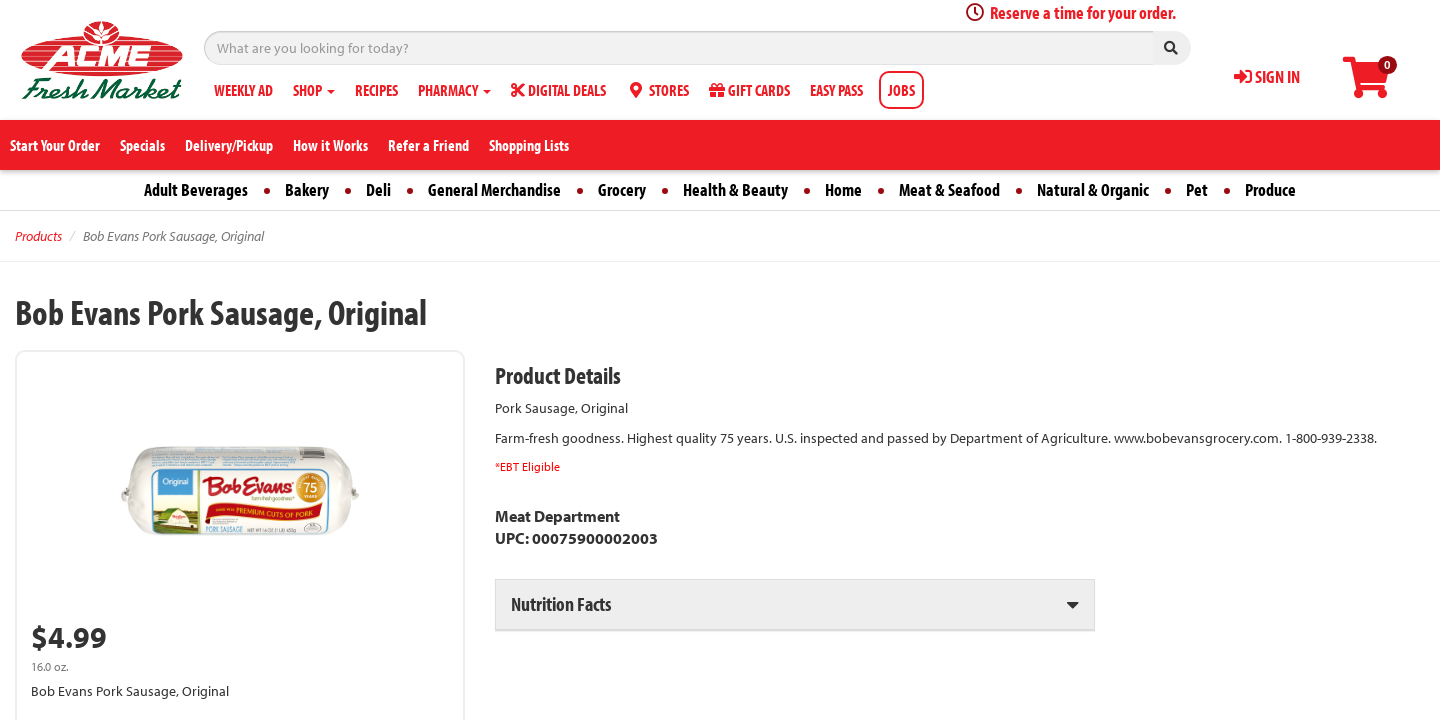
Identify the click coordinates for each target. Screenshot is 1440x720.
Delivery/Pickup (229, 145)
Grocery (622, 189)
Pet (1197, 189)
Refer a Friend (428, 145)
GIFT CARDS (749, 90)
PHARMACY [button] (454, 90)
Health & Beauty (735, 189)
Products (38, 236)
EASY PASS (836, 90)
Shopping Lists (529, 145)
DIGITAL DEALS (558, 90)
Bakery (307, 189)
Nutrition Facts (561, 603)
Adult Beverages (196, 189)
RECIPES (376, 90)
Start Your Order (55, 145)
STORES (657, 90)
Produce (1270, 189)
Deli (378, 189)
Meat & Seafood (949, 189)
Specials (142, 145)
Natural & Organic (1093, 189)
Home (843, 189)
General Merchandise (494, 189)
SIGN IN (1267, 76)
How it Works (330, 145)
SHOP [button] (314, 90)
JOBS (901, 90)
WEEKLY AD (243, 90)
